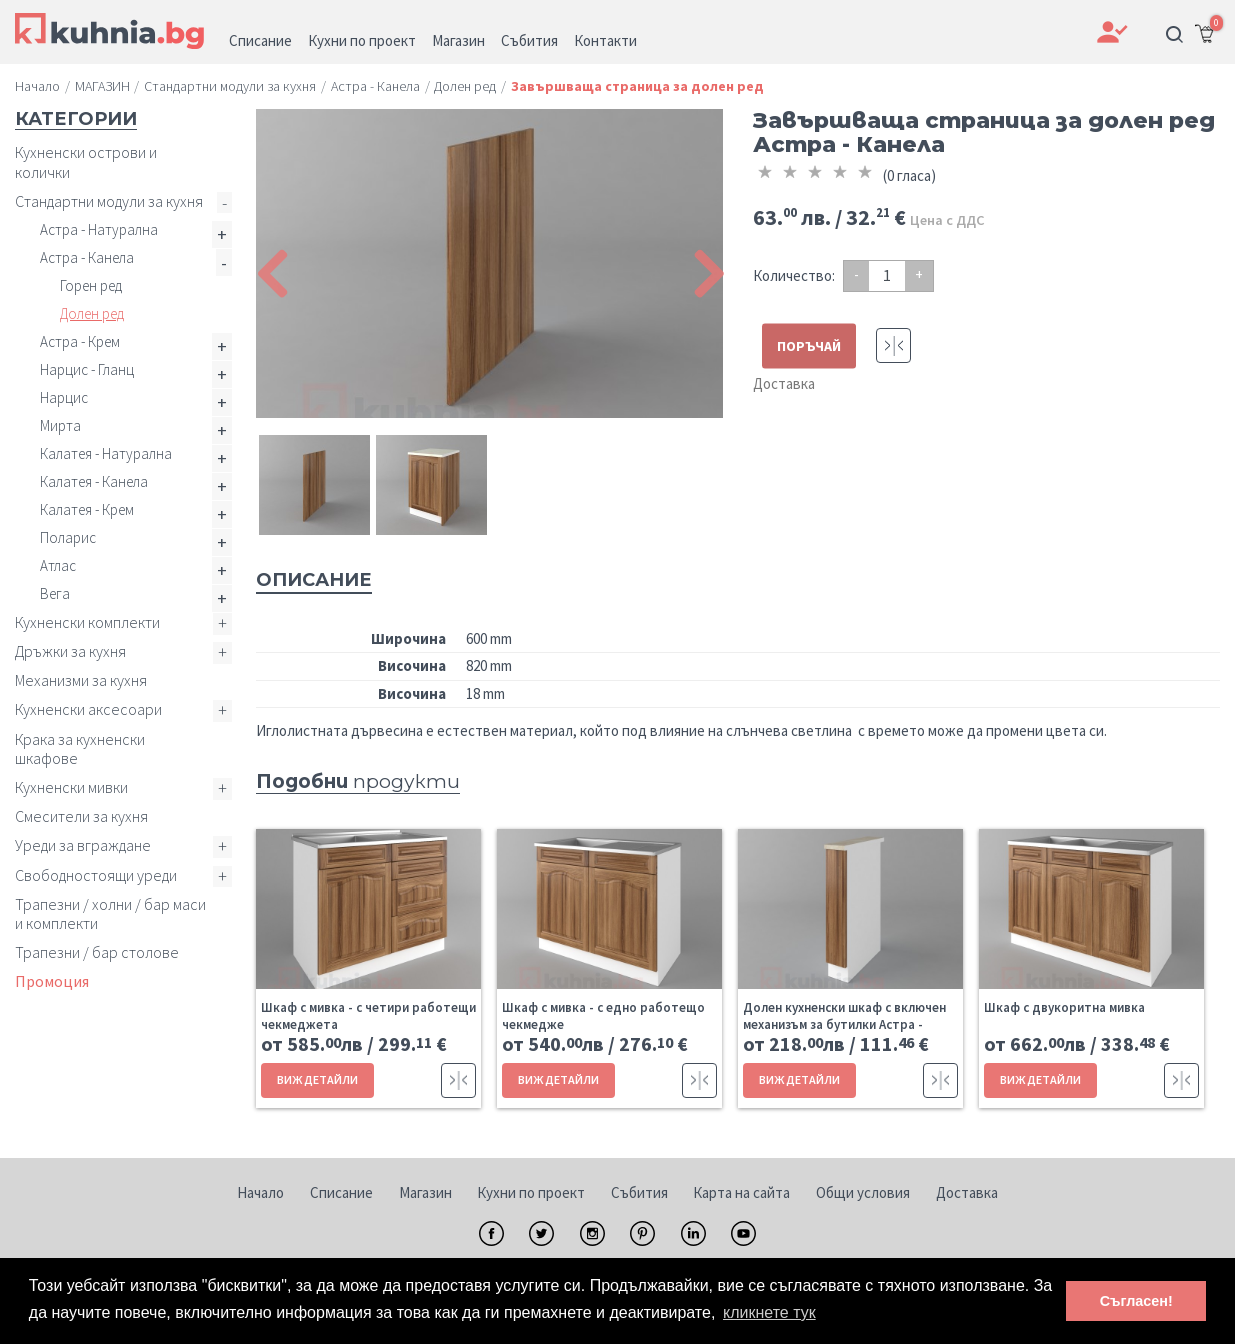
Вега (55, 593)
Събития (639, 1192)
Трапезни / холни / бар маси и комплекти (110, 913)
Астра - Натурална (99, 229)
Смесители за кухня (81, 816)
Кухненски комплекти (87, 622)
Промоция (52, 981)
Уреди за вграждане (83, 845)
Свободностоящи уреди (96, 875)
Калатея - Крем (87, 509)
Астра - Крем (80, 341)
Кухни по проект (531, 1192)
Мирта (60, 425)
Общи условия (863, 1192)
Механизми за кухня (81, 680)
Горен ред (91, 285)
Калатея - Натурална (106, 453)
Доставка (784, 383)
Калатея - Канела (94, 481)
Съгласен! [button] (1136, 1301)
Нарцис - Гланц (87, 369)
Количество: (794, 275)
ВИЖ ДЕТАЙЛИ (317, 1079)
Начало (260, 1192)
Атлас (58, 565)
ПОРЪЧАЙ (809, 346)
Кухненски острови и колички (86, 161)
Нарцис (64, 397)
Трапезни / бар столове (97, 952)
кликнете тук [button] (769, 1312)
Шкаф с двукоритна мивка (1064, 1007)
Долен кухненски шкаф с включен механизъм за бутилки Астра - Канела (844, 1024)
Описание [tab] (314, 580)
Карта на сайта (741, 1192)
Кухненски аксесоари (88, 709)
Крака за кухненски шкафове (80, 748)
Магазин (425, 1192)
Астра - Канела (87, 257)
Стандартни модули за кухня (109, 201)
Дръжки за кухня (70, 651)
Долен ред (92, 313)
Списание (341, 1192)
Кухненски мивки (71, 787)
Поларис (68, 537)
